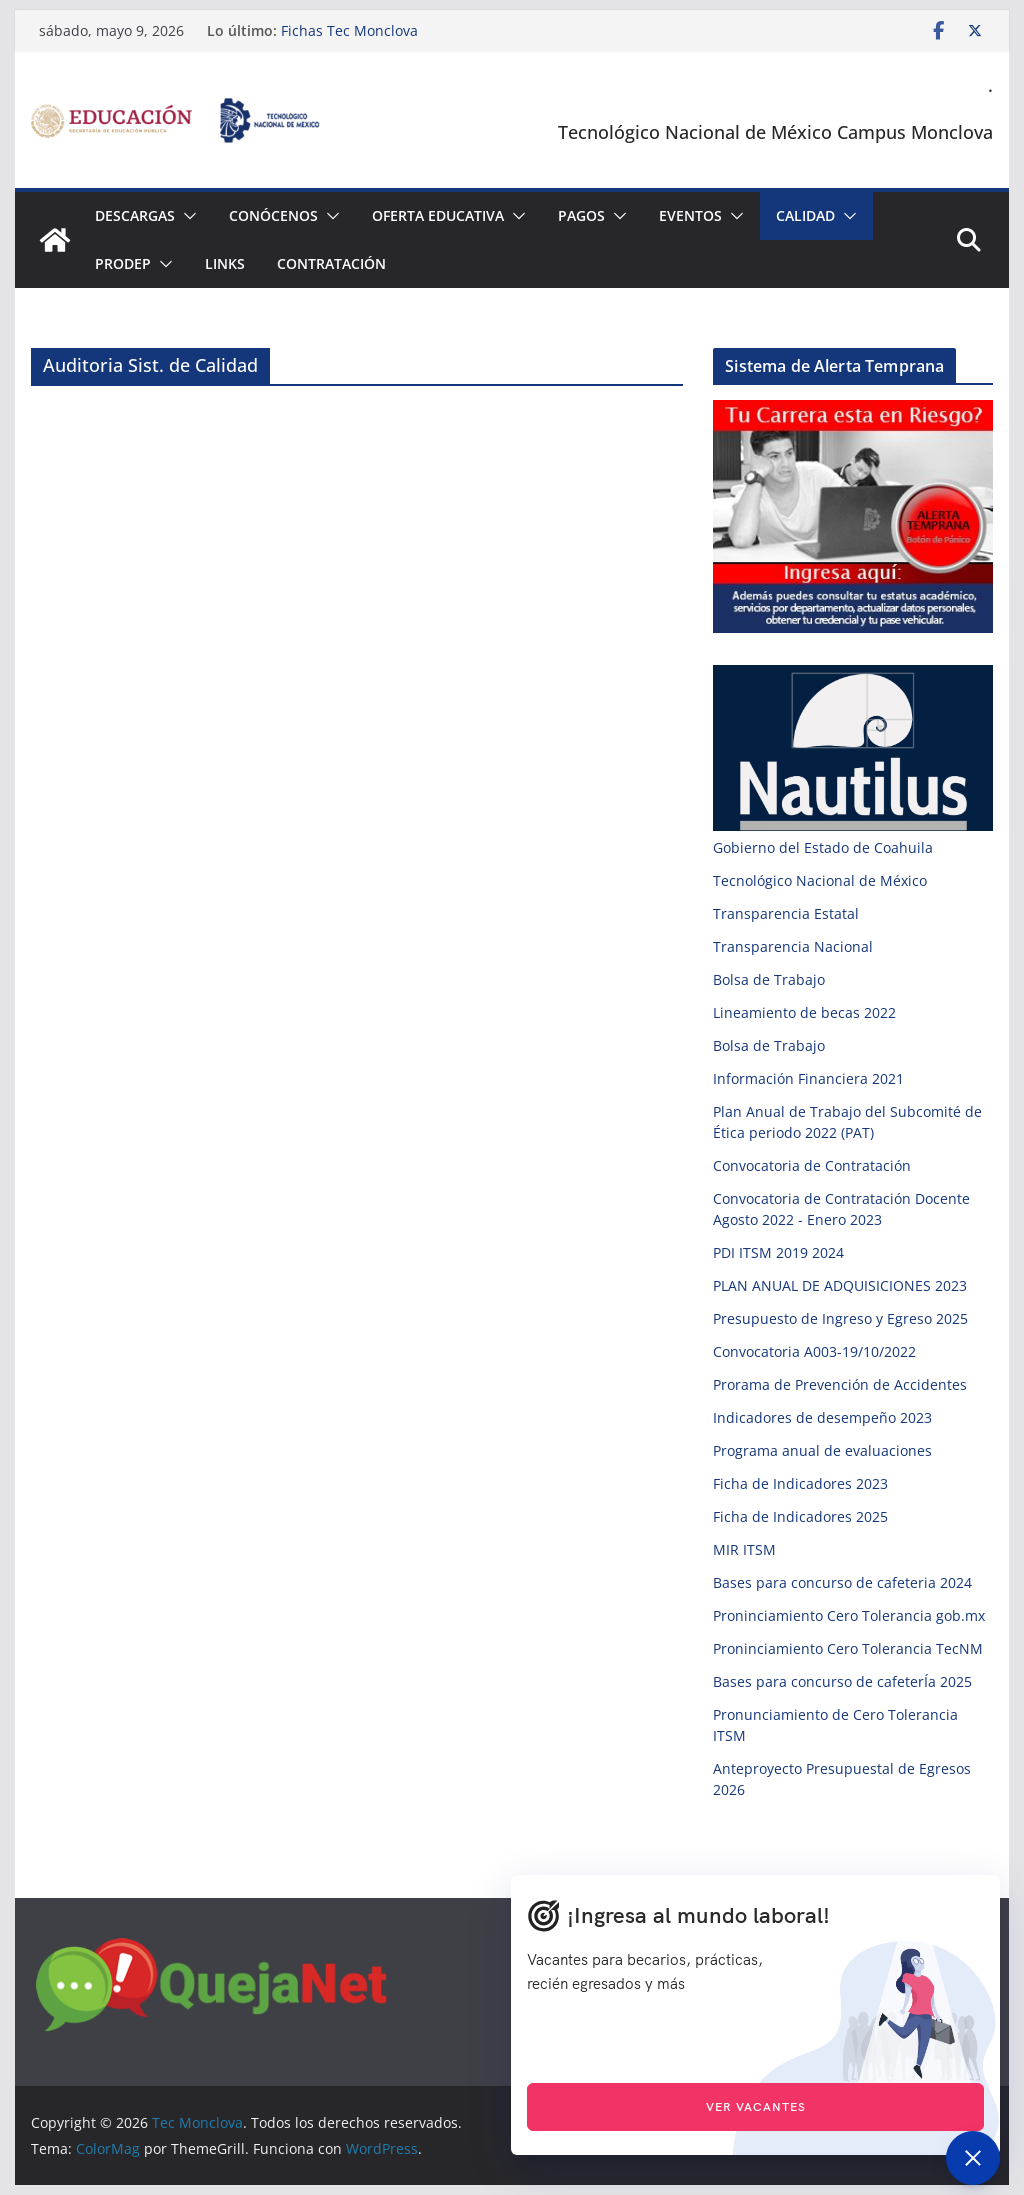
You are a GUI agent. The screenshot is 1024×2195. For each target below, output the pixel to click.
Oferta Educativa (438, 215)
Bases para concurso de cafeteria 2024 (842, 1582)
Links (225, 263)
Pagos (581, 215)
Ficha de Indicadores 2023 (800, 1483)
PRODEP (123, 263)
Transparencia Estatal (786, 913)
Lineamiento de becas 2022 (804, 1012)
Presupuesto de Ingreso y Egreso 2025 (840, 1318)
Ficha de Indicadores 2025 (800, 1516)
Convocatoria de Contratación (812, 1165)
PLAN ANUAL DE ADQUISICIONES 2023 (840, 1285)
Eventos (690, 215)
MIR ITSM (744, 1549)
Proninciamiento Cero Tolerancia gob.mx (849, 1615)
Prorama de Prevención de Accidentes (840, 1384)
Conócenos (273, 215)
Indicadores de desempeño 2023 (822, 1417)
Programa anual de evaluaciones (822, 1450)
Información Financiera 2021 (808, 1078)
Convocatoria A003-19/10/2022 (814, 1351)
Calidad (805, 215)
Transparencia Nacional (793, 946)
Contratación (331, 263)
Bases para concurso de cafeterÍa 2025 (842, 1681)
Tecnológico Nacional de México (820, 880)
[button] (186, 216)
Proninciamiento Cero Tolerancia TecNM (848, 1648)
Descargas (135, 215)
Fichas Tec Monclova (349, 30)
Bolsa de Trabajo (769, 979)
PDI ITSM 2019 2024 (778, 1252)
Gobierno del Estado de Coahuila (823, 847)
